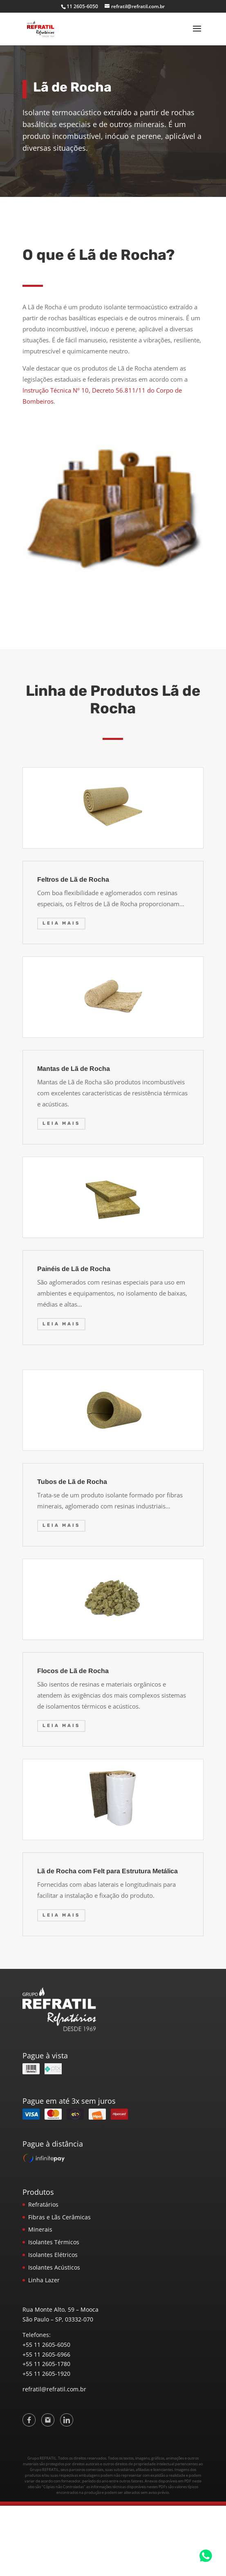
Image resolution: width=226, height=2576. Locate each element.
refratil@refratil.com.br (54, 2389)
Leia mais (61, 923)
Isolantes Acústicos (54, 2267)
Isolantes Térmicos (53, 2242)
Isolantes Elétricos (53, 2255)
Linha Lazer (44, 2280)
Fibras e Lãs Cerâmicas (59, 2217)
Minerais (40, 2229)
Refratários (43, 2204)
